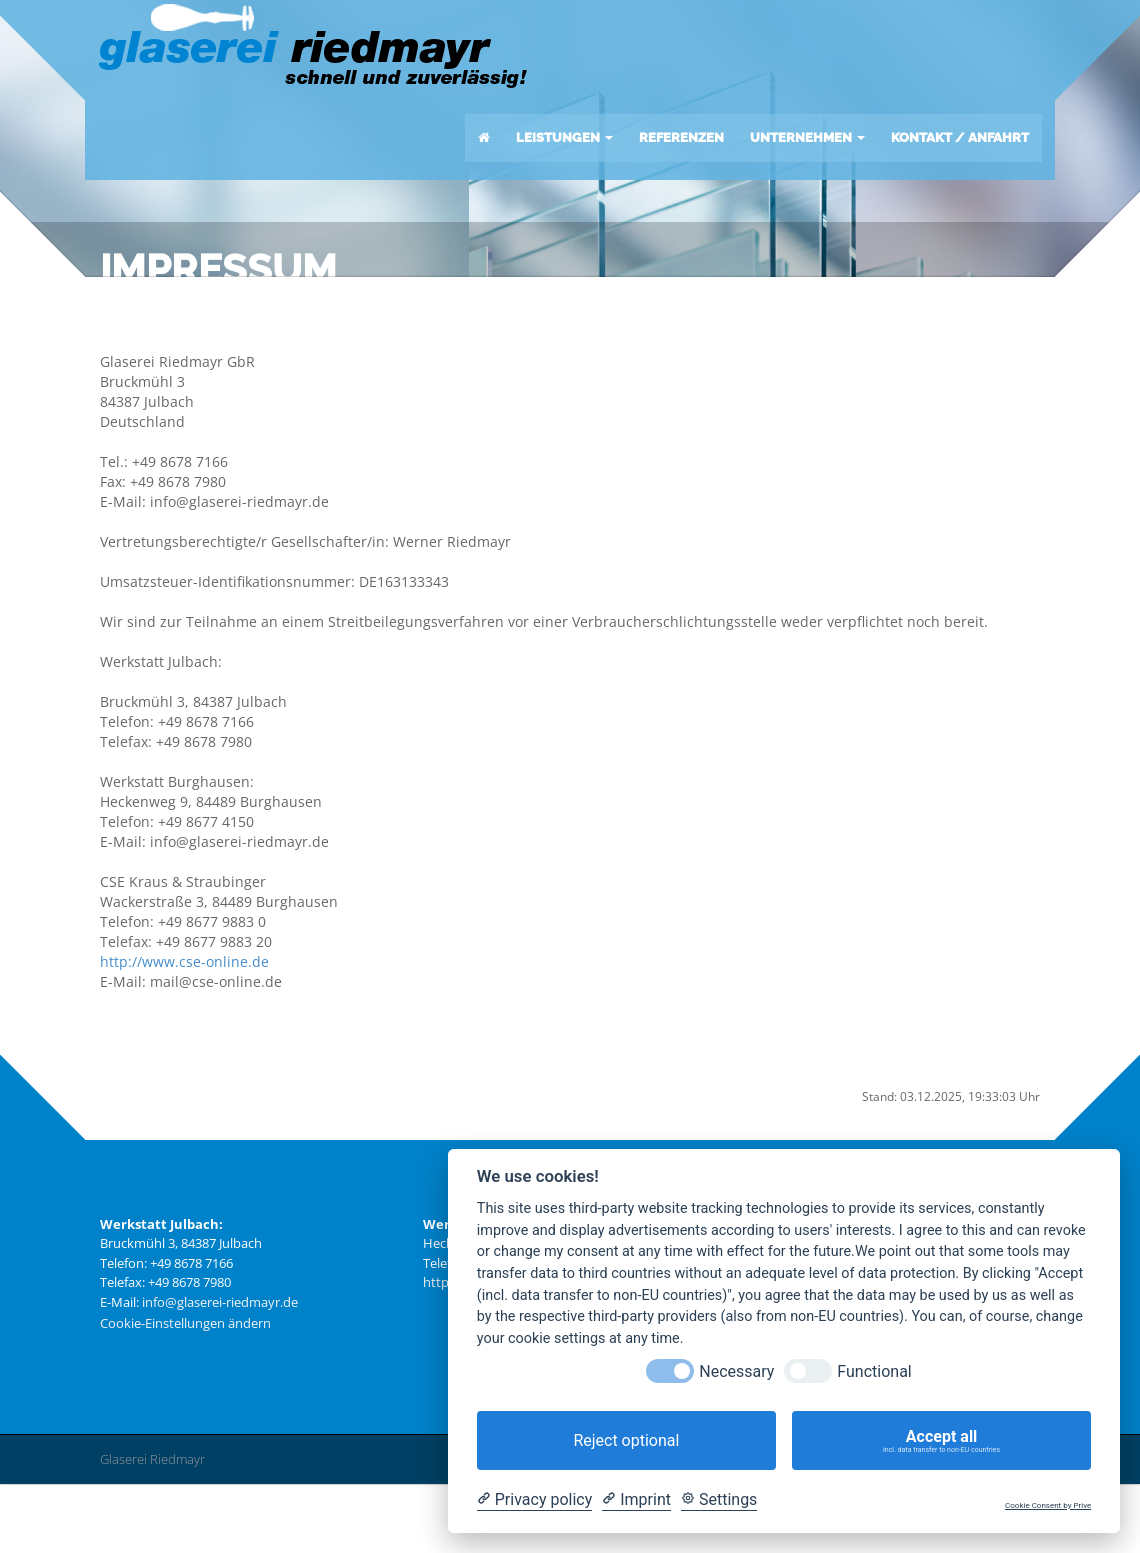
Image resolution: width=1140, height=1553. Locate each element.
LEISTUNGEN (562, 140)
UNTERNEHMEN (805, 140)
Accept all (941, 1441)
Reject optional (626, 1440)
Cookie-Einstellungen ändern (185, 1397)
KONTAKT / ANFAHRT (958, 140)
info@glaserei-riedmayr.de (220, 1375)
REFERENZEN (679, 140)
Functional (874, 1371)
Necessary (736, 1371)
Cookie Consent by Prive (1048, 1505)
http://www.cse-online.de (184, 1034)
